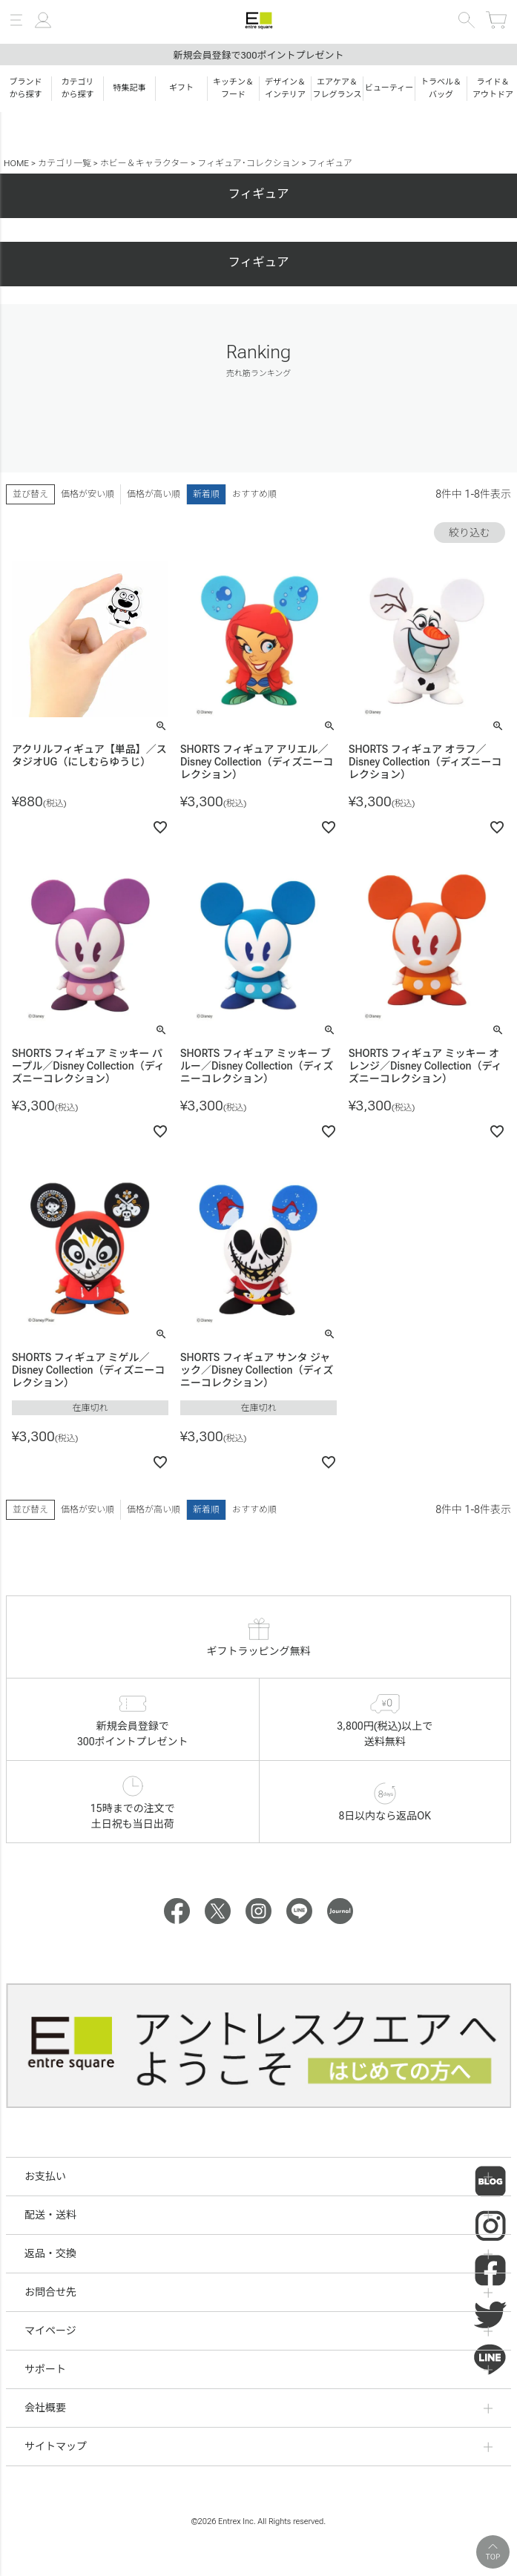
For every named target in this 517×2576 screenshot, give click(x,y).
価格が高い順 (153, 494)
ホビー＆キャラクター (144, 163)
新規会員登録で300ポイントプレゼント (258, 55)
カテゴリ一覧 (64, 163)
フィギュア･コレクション (248, 163)
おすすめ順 (254, 494)
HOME (16, 163)
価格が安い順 (87, 494)
